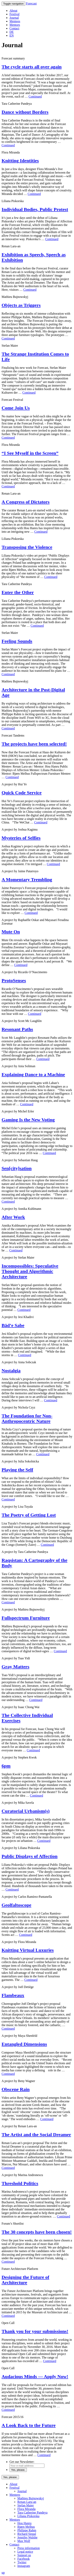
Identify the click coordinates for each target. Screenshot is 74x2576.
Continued (35, 96)
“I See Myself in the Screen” (30, 453)
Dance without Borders (25, 112)
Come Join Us (16, 407)
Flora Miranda (26, 2509)
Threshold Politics (20, 2183)
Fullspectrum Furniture (26, 1617)
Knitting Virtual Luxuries (28, 1950)
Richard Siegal (26, 2534)
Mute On (11, 931)
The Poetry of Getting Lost (29, 1515)
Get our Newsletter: (21, 2461)
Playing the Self (17, 1469)
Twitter (21, 2562)
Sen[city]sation (17, 1168)
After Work (13, 1217)
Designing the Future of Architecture (25, 2280)
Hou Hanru (24, 2523)
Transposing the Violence (27, 547)
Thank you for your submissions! (35, 2331)
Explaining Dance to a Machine (33, 1074)
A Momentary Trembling (27, 879)
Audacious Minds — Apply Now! (35, 2376)
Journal (14, 17)
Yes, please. (18, 2469)
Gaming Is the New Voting (28, 1119)
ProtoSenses (14, 980)
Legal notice (25, 2551)
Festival (14, 14)
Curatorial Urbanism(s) (26, 1811)
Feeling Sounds (17, 641)
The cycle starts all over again (32, 66)
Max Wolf (23, 2541)
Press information (28, 2548)
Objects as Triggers (21, 305)
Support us (24, 2555)
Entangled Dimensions (24, 2044)
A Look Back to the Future (29, 2425)
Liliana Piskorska (28, 2516)
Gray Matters (15, 1666)
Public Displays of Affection (29, 1856)
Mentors (14, 24)
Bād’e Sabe (13, 1325)
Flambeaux (13, 1995)
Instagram (23, 2566)
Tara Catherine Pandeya (32, 2512)
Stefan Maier (25, 2505)
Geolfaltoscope (16, 1905)
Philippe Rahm (26, 2530)
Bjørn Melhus (26, 2526)
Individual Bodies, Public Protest (35, 209)
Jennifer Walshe (27, 2537)
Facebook (23, 2558)
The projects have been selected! (34, 743)
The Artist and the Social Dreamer (36, 2134)
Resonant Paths (17, 1029)
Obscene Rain (16, 2089)
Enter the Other (18, 592)
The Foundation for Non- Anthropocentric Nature (27, 1418)
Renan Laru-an (26, 2502)
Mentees (14, 21)
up (3, 2572)
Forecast (31, 3)
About (13, 10)
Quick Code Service (22, 792)
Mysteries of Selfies (21, 837)
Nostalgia (11, 1370)
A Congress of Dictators (26, 501)
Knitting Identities (20, 160)
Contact (14, 28)
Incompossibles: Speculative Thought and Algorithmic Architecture (30, 1271)
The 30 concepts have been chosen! (37, 2231)
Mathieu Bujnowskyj (30, 2498)
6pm (6, 1765)
